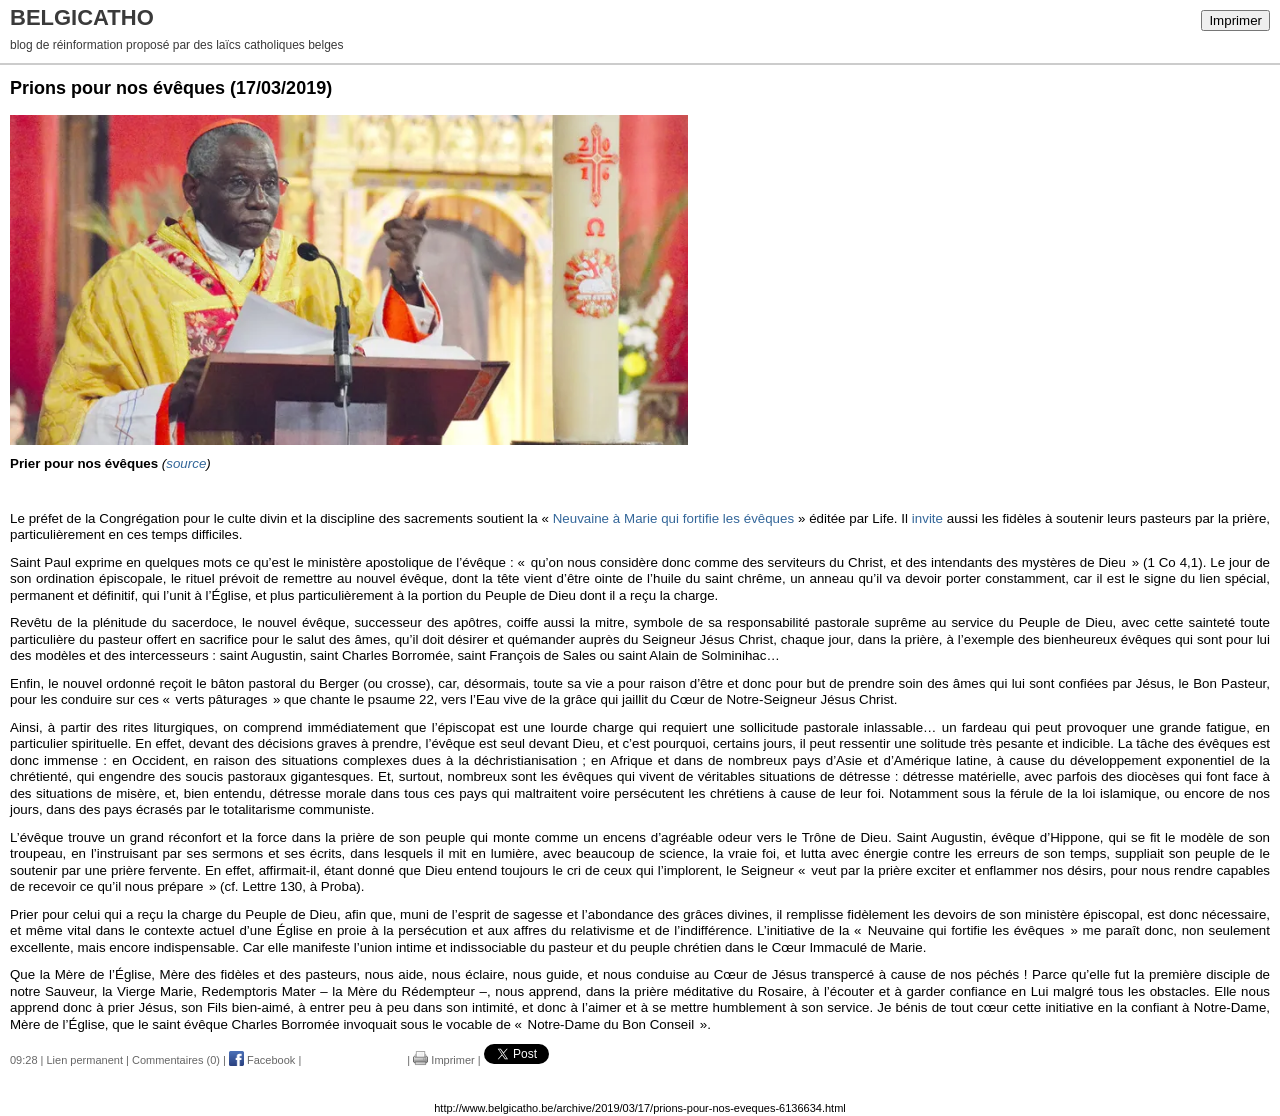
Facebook (262, 1060)
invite (927, 518)
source (186, 463)
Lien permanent (85, 1060)
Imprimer (1235, 20)
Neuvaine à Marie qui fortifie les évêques (673, 518)
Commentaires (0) (176, 1060)
